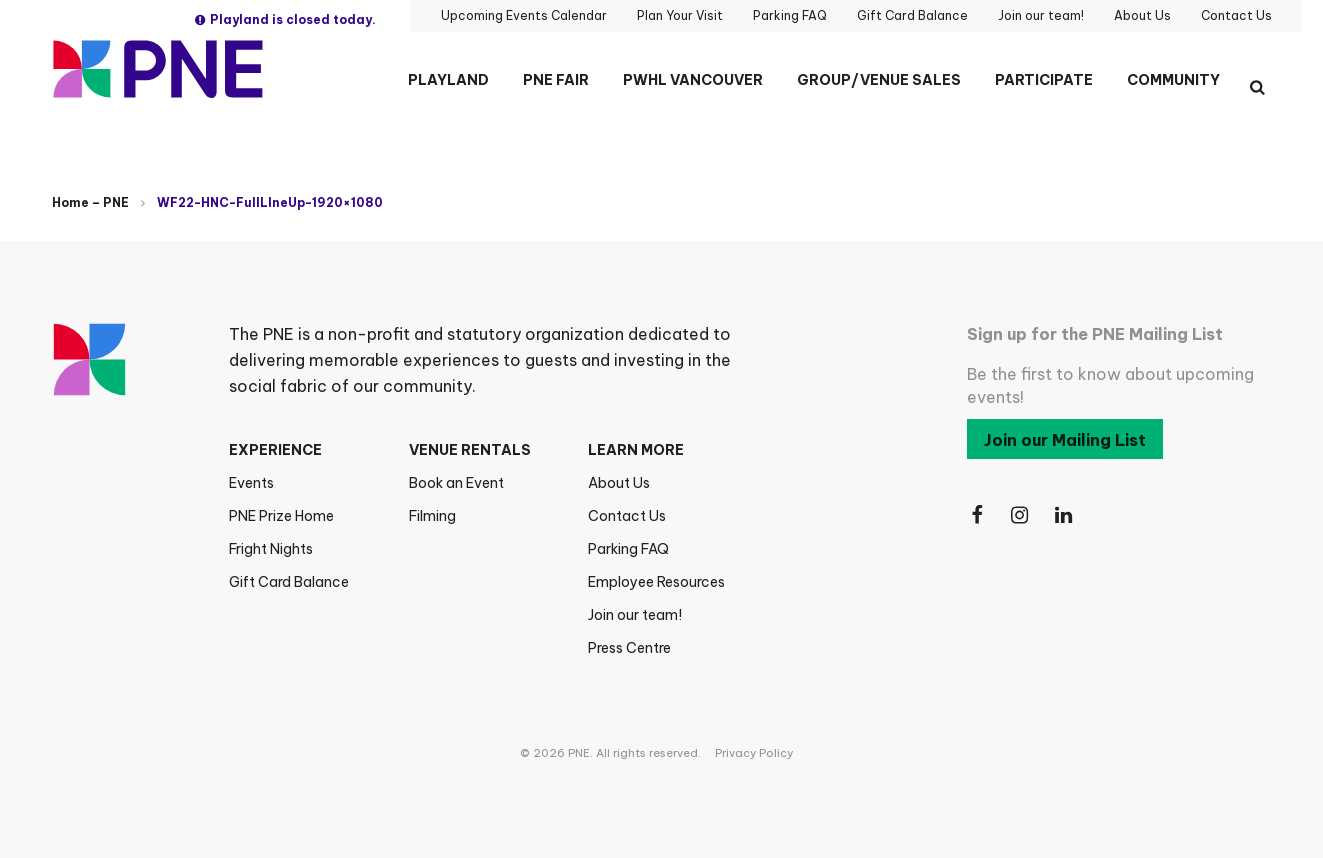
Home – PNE (90, 202)
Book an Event (456, 483)
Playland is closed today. (285, 19)
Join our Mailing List (1065, 440)
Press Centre (629, 648)
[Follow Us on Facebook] (977, 515)
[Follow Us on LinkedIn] (1065, 515)
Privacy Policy (754, 753)
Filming (432, 516)
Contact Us (627, 516)
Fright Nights (271, 549)
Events (251, 483)
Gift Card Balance (289, 582)
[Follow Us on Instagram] (1021, 515)
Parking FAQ (628, 549)
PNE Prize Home (281, 516)
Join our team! (635, 615)
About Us (619, 483)
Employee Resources (656, 582)
